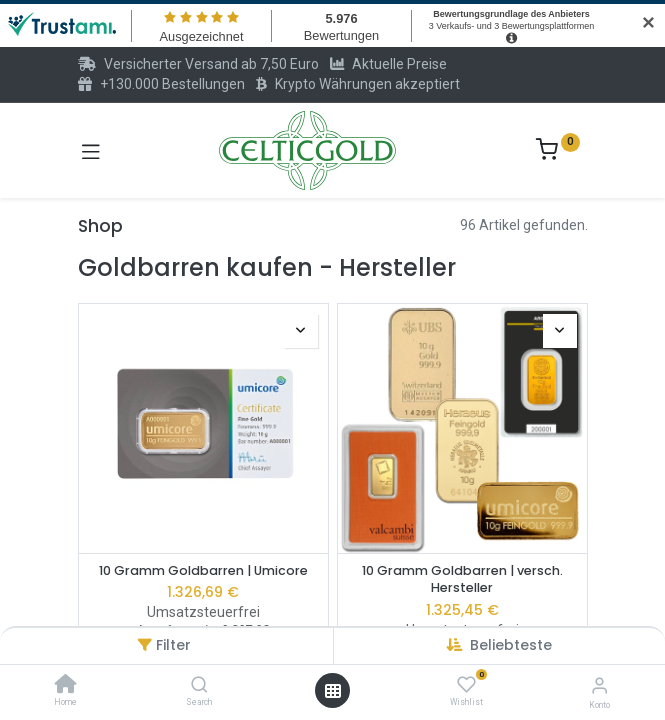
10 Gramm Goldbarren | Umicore (203, 570)
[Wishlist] (466, 685)
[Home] (66, 686)
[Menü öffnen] (333, 691)
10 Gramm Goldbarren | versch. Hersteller (462, 579)
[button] (511, 645)
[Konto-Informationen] (599, 685)
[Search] (199, 686)
